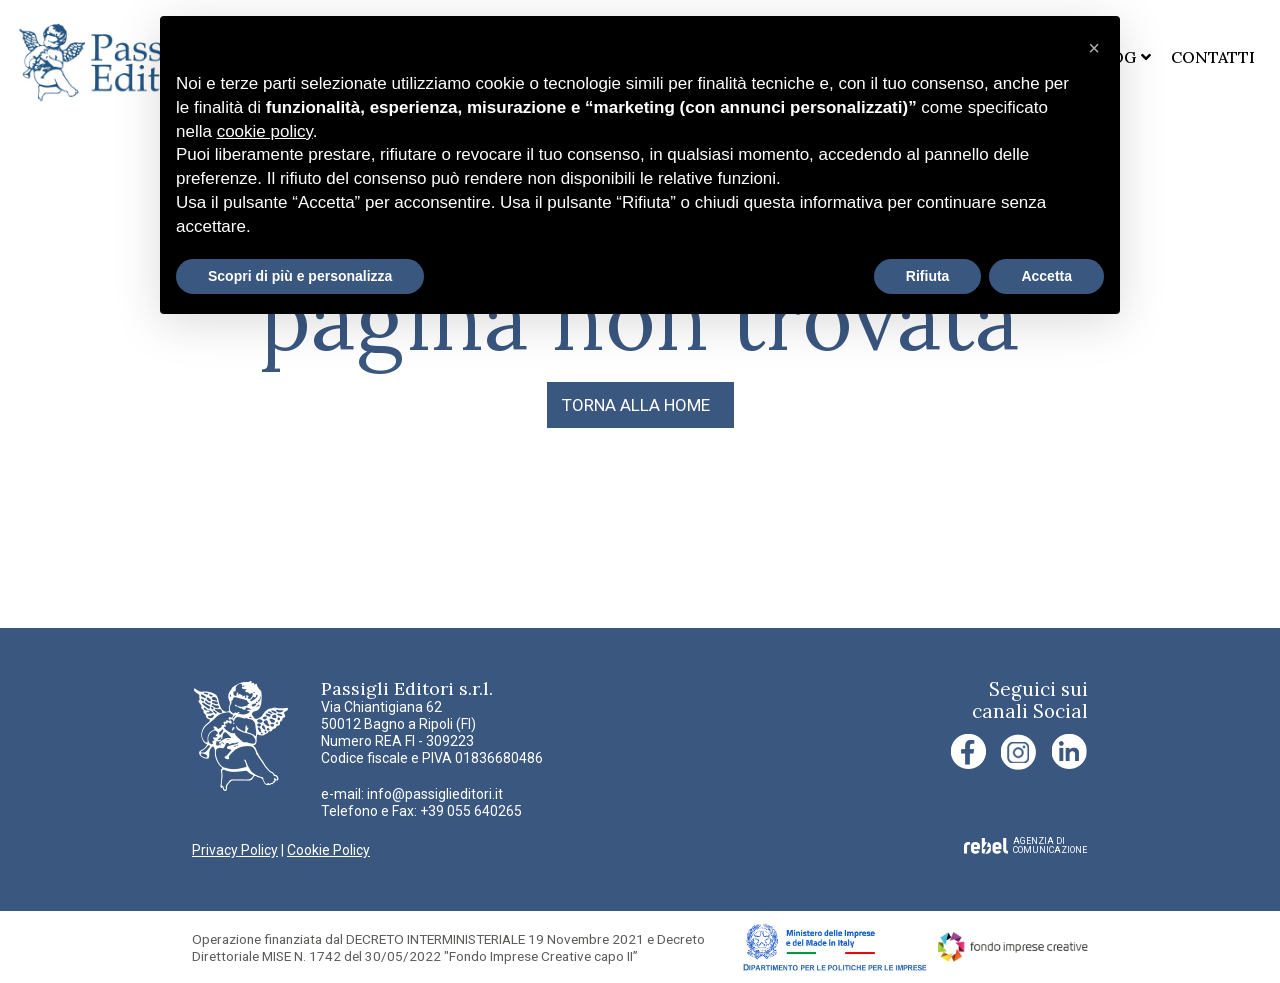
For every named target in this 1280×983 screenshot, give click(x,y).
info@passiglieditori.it (435, 794)
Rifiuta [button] (928, 276)
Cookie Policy (328, 850)
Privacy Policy (235, 850)
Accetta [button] (1046, 276)
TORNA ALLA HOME (636, 405)
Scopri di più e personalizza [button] (300, 276)
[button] (1094, 48)
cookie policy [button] (265, 131)
